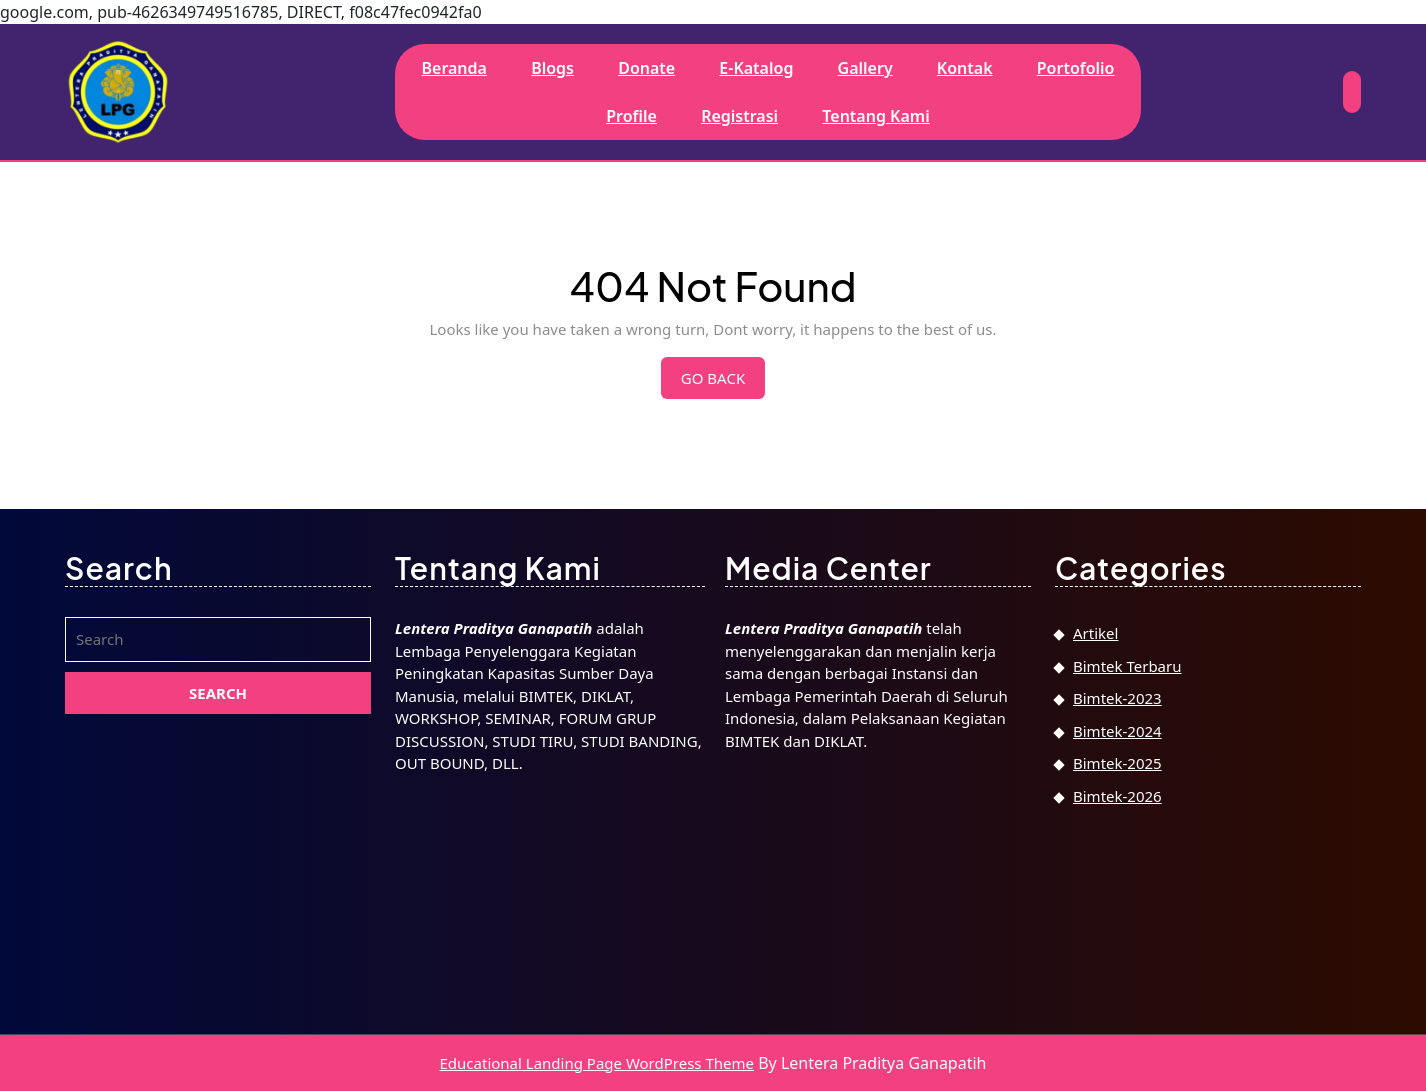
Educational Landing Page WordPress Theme (597, 1063)
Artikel (1095, 633)
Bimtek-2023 (1117, 698)
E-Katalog (756, 68)
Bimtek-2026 (1117, 796)
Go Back (723, 383)
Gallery (865, 68)
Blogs (552, 68)
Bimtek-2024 (1117, 731)
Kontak (965, 68)
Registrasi (739, 116)
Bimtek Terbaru (1127, 666)
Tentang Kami (875, 116)
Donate (646, 68)
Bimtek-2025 (1117, 763)
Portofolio (1076, 68)
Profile (631, 116)
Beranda (453, 68)
